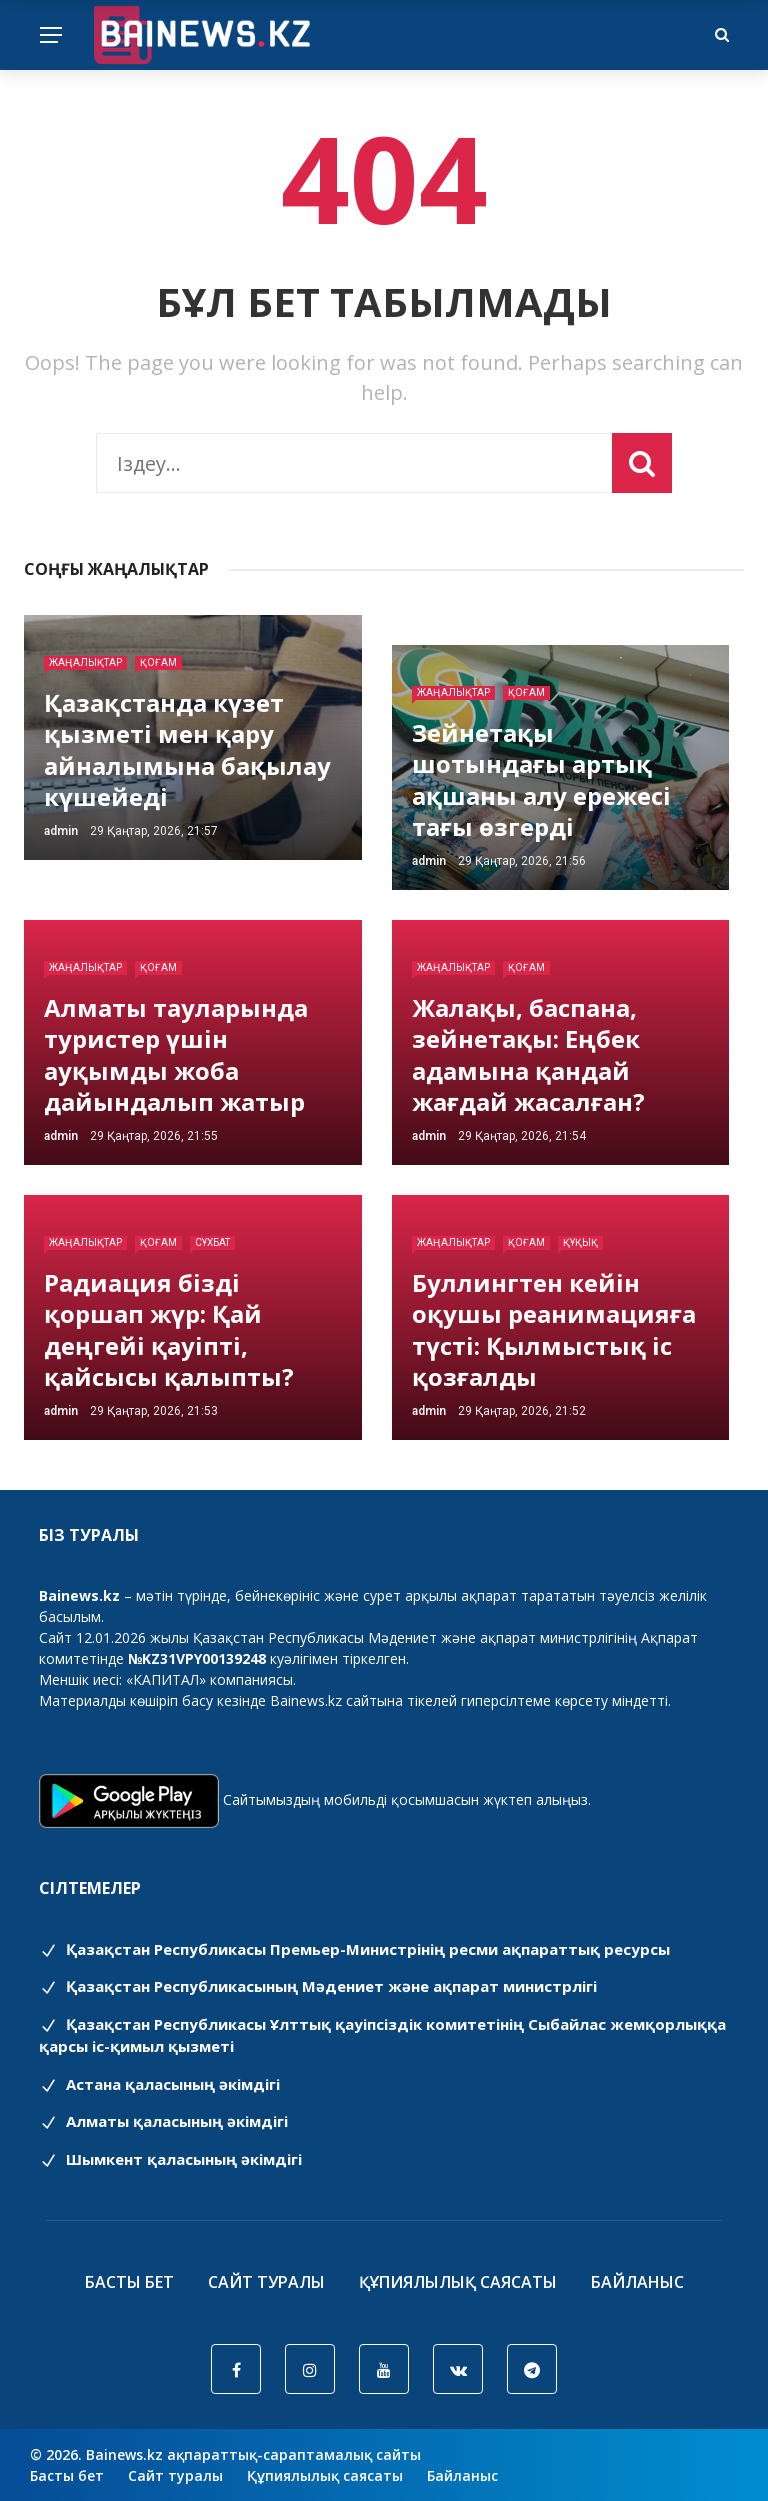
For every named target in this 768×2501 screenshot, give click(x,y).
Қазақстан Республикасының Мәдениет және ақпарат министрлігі (318, 1986)
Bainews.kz (306, 1700)
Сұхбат (212, 1242)
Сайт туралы (266, 2282)
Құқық (580, 1242)
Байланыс (637, 2282)
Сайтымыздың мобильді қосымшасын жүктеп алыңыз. (407, 1799)
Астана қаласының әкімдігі (159, 2084)
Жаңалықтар (85, 662)
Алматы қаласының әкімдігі (163, 2121)
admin (61, 831)
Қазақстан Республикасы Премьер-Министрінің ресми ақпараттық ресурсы (354, 1949)
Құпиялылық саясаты (458, 2282)
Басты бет (129, 2282)
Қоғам (158, 662)
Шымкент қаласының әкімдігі (170, 2159)
